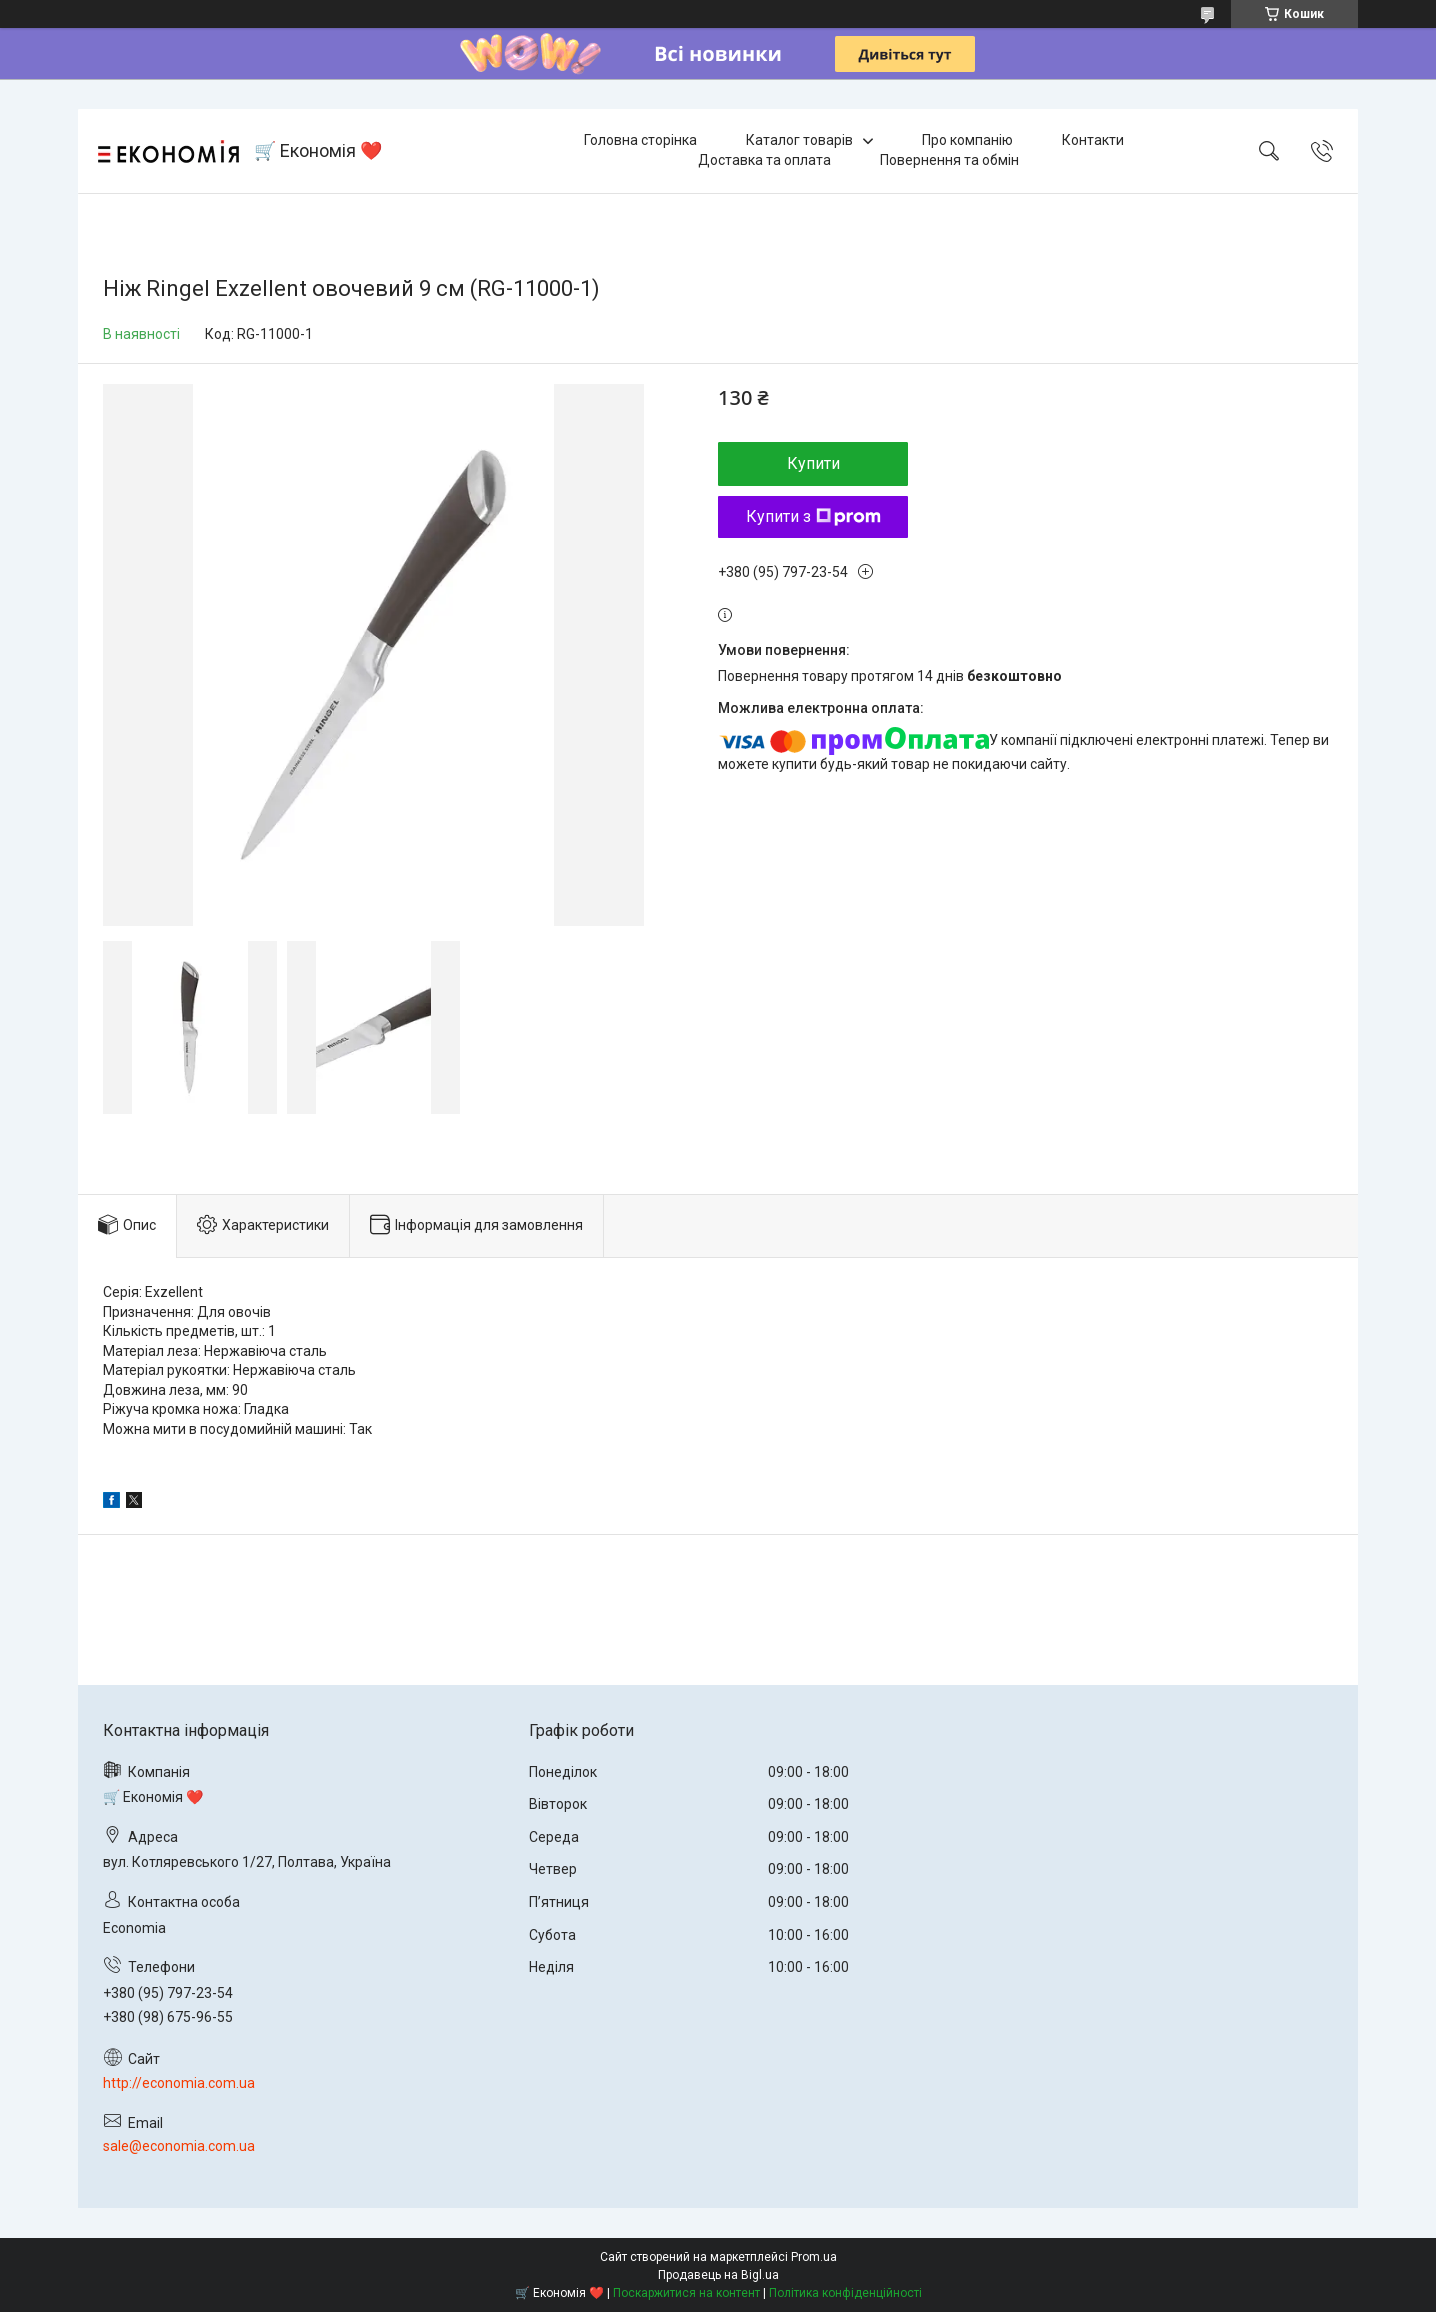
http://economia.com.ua (179, 2083)
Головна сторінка (640, 140)
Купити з (813, 516)
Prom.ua (814, 2257)
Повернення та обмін (949, 160)
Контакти (1093, 140)
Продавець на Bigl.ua (718, 2275)
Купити (813, 463)
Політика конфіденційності (845, 2293)
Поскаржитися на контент (686, 2293)
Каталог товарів (799, 140)
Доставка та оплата (764, 160)
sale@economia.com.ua (179, 2146)
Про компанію (967, 140)
